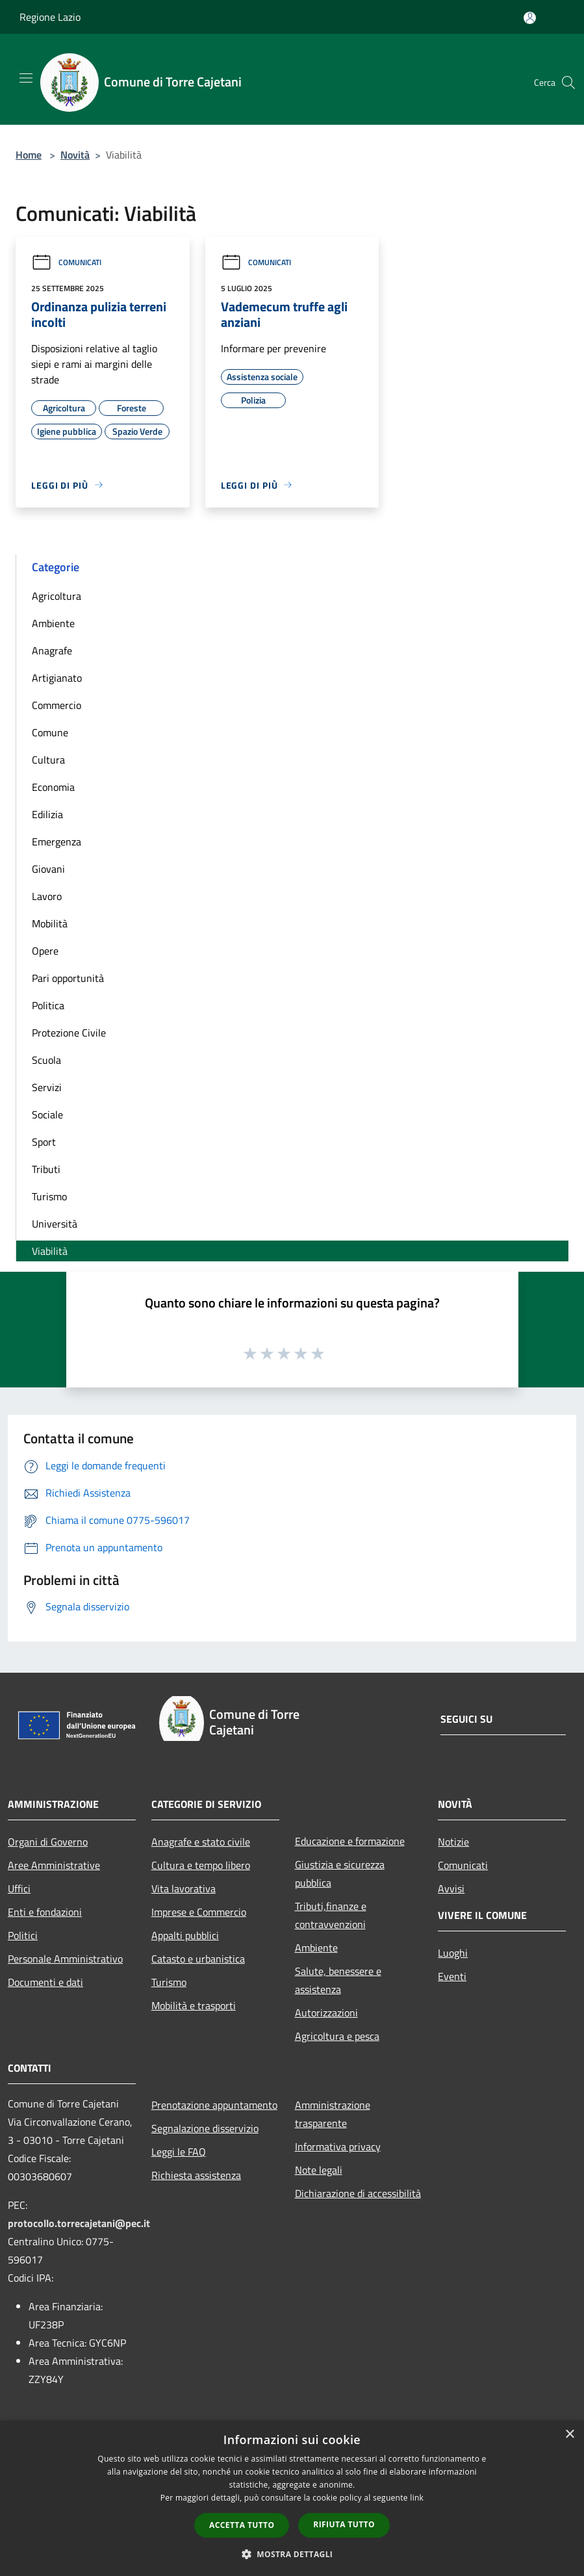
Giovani (48, 869)
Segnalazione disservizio (205, 2128)
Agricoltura (56, 596)
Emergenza (56, 841)
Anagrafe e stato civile (200, 1841)
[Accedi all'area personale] (529, 17)
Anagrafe (52, 650)
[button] (292, 2553)
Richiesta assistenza (196, 2175)
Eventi (452, 1976)
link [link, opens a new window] (417, 2497)
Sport (44, 1142)
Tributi (46, 1169)
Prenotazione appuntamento (214, 2105)
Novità (75, 154)
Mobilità (50, 923)
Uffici (19, 1888)
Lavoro (47, 896)
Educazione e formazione (350, 1841)
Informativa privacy (338, 2146)
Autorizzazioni (326, 2012)
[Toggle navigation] (26, 78)
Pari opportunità (68, 978)
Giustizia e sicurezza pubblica (340, 1873)
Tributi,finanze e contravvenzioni (330, 1915)
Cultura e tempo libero (200, 1865)
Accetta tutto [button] (241, 2525)
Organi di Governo (48, 1841)
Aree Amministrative (54, 1865)
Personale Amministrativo (65, 1958)
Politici (23, 1935)
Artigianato (57, 678)
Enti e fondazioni (45, 1912)
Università (54, 1223)
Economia (53, 787)
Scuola (46, 1060)
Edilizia (47, 814)
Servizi (47, 1087)
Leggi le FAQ (178, 2151)
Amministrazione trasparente (332, 2114)
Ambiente (53, 623)
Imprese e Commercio (198, 1912)
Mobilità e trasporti (193, 2005)
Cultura (48, 759)
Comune (50, 732)
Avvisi (451, 1888)
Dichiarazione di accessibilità (358, 2193)
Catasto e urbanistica (198, 1958)
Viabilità (50, 1251)
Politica (48, 1005)
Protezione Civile (69, 1032)
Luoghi (453, 1953)
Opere (45, 951)
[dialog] (292, 2498)
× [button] (569, 2435)
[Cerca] (568, 82)
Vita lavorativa (183, 1888)
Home (29, 154)
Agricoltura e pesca (337, 2036)
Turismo (49, 1196)
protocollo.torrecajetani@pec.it (79, 2223)
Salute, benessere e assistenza (338, 1980)
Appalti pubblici (185, 1935)
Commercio (56, 705)
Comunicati (66, 262)
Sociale (47, 1114)
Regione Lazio (50, 17)
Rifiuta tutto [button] (344, 2524)
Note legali (318, 2170)
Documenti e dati (45, 1982)
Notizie (453, 1841)
